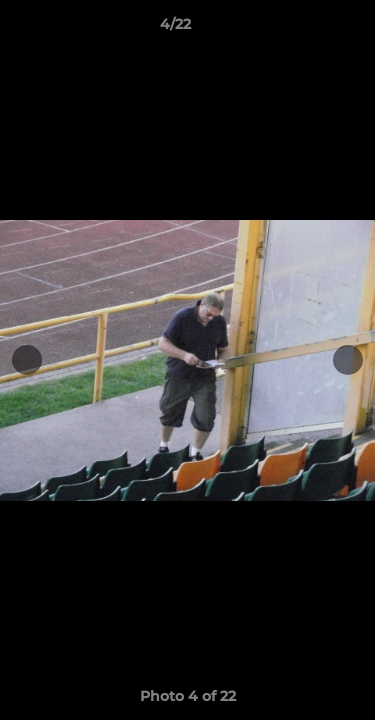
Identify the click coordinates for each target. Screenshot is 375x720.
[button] (303, 29)
